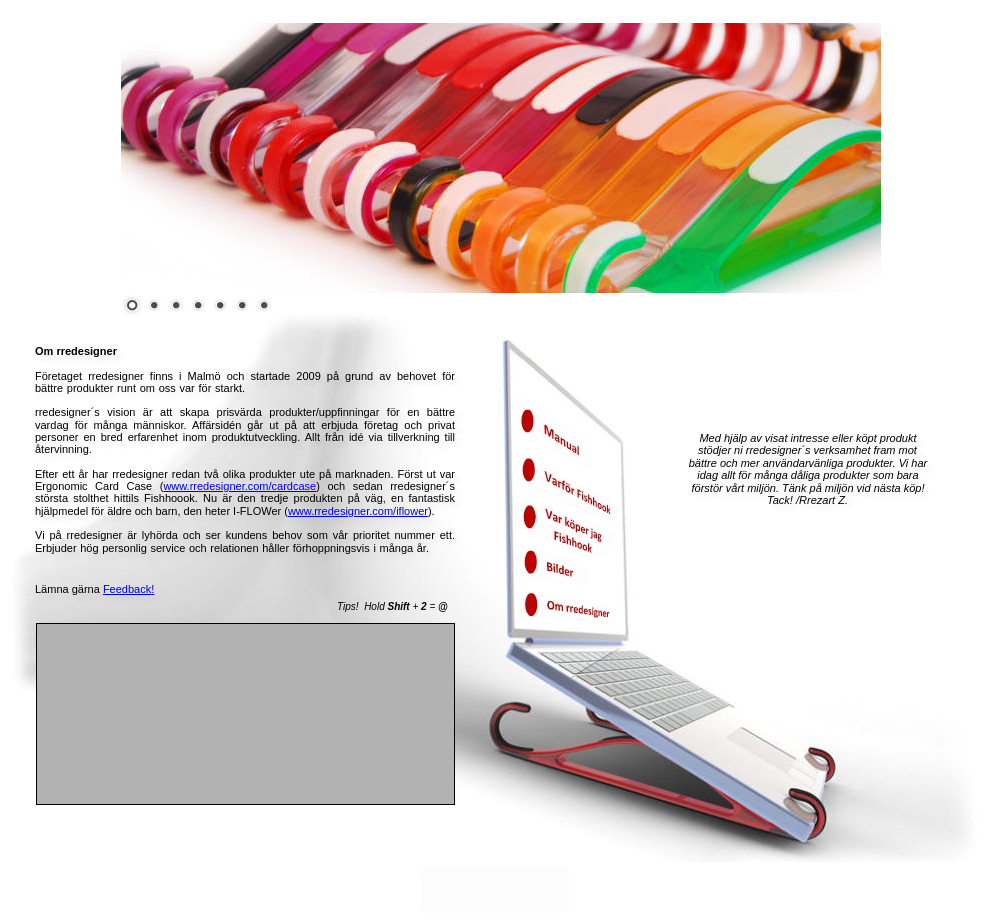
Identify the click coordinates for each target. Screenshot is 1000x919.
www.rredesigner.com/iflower (358, 511)
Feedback (127, 589)
